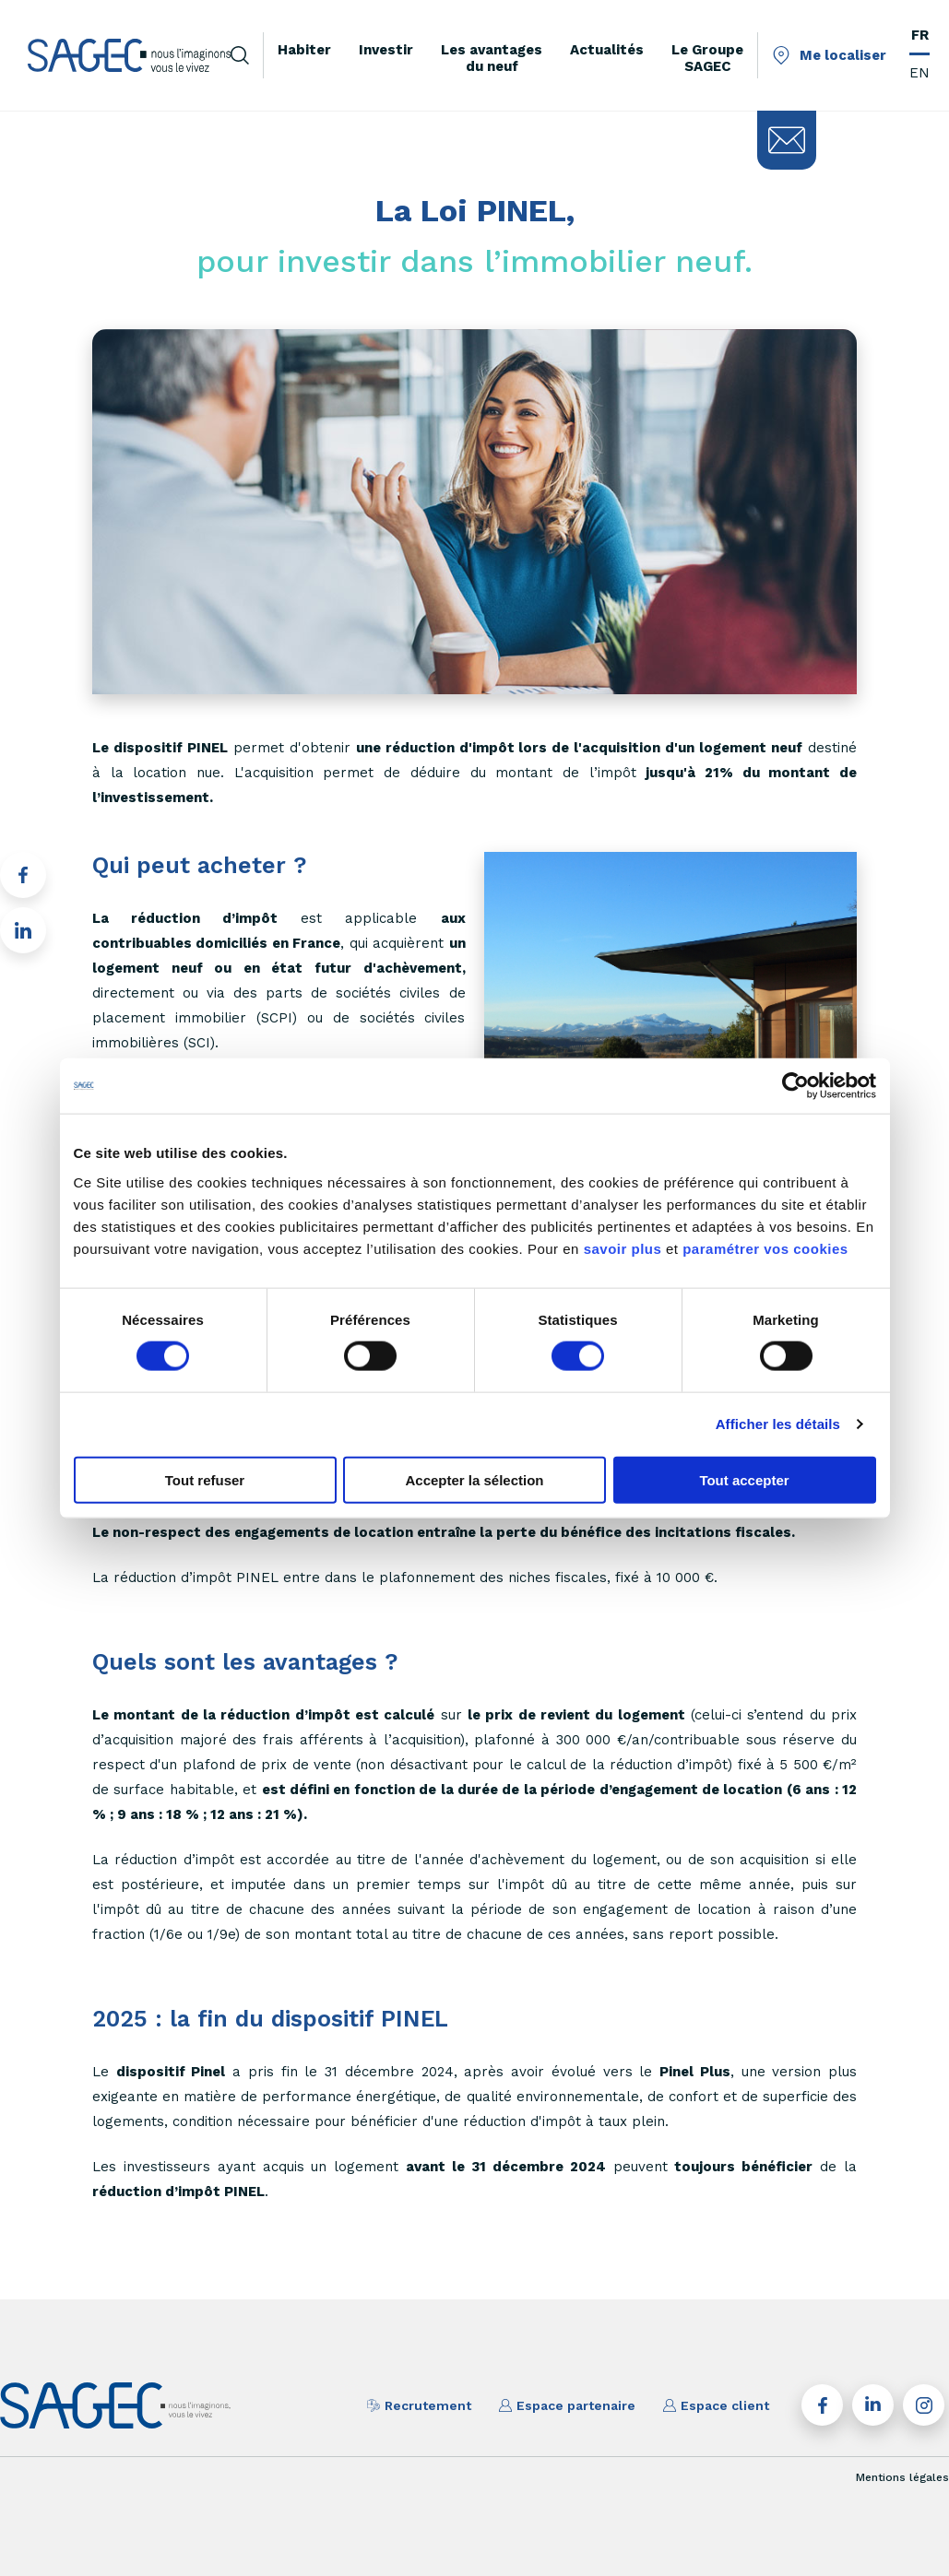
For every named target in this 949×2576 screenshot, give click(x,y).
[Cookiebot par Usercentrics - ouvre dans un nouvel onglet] (795, 1086)
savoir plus (623, 1248)
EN (919, 73)
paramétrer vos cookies (765, 1248)
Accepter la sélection (474, 1479)
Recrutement (419, 2405)
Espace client (716, 2405)
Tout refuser (204, 1479)
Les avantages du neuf (491, 58)
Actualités (607, 49)
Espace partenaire (567, 2405)
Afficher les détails (778, 1424)
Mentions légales (902, 2477)
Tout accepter (744, 1479)
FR (920, 35)
